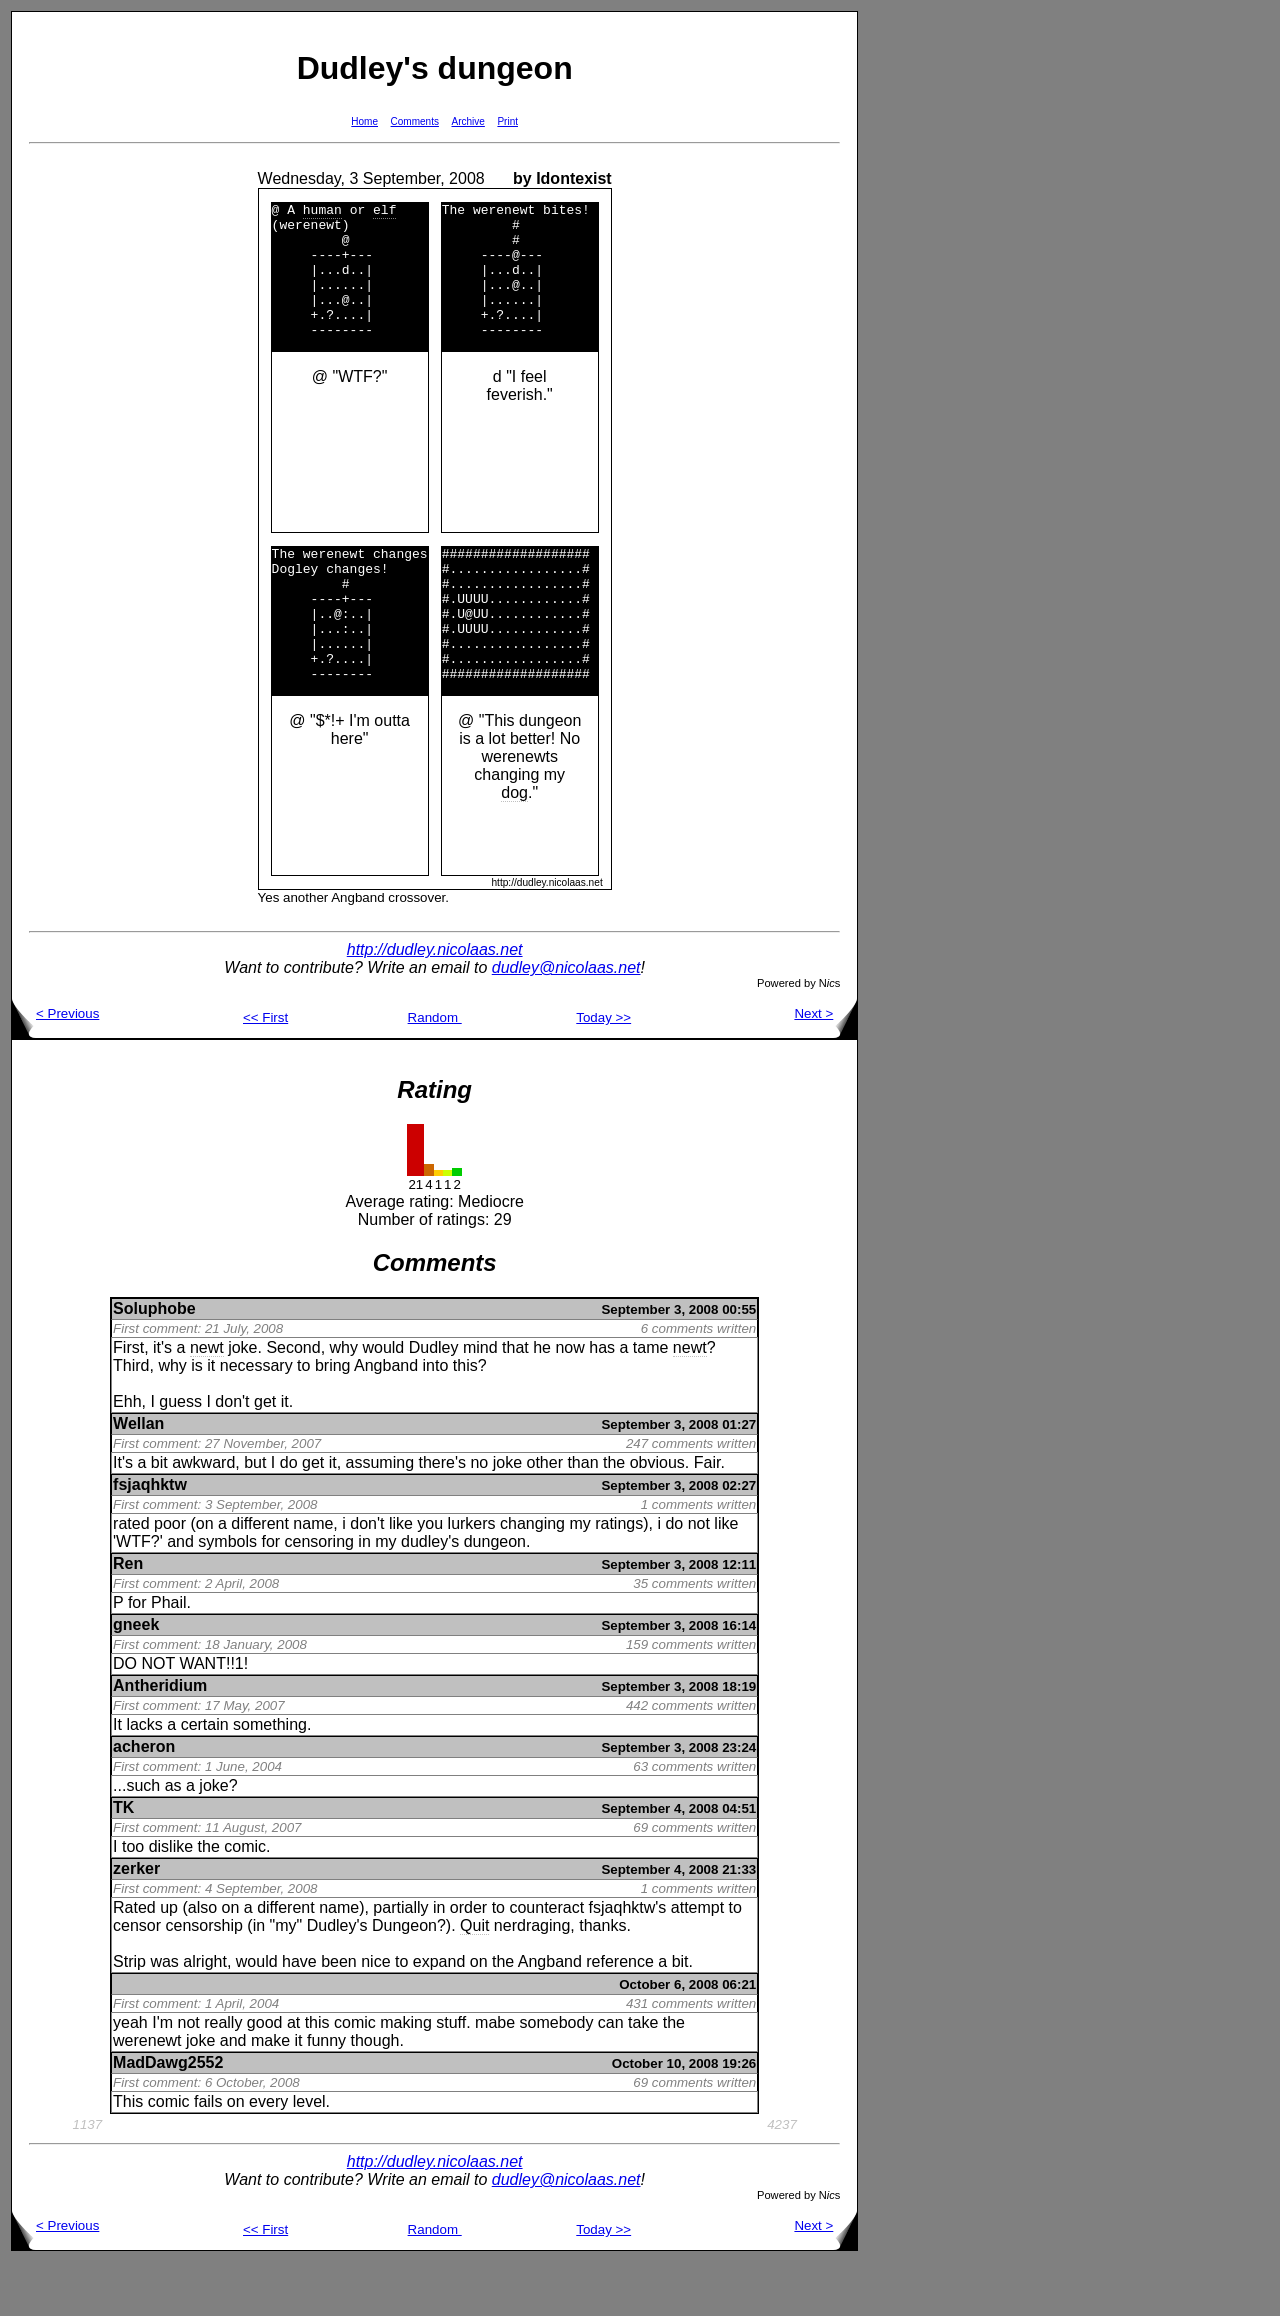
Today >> (603, 1071)
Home (364, 121)
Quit (474, 1979)
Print (507, 121)
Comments (415, 121)
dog (514, 846)
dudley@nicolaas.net (566, 1021)
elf (384, 212)
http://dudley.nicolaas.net (435, 1003)
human (322, 212)
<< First (265, 1071)
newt (207, 1401)
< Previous (55, 1067)
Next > (825, 1067)
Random (435, 1071)
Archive (468, 121)
